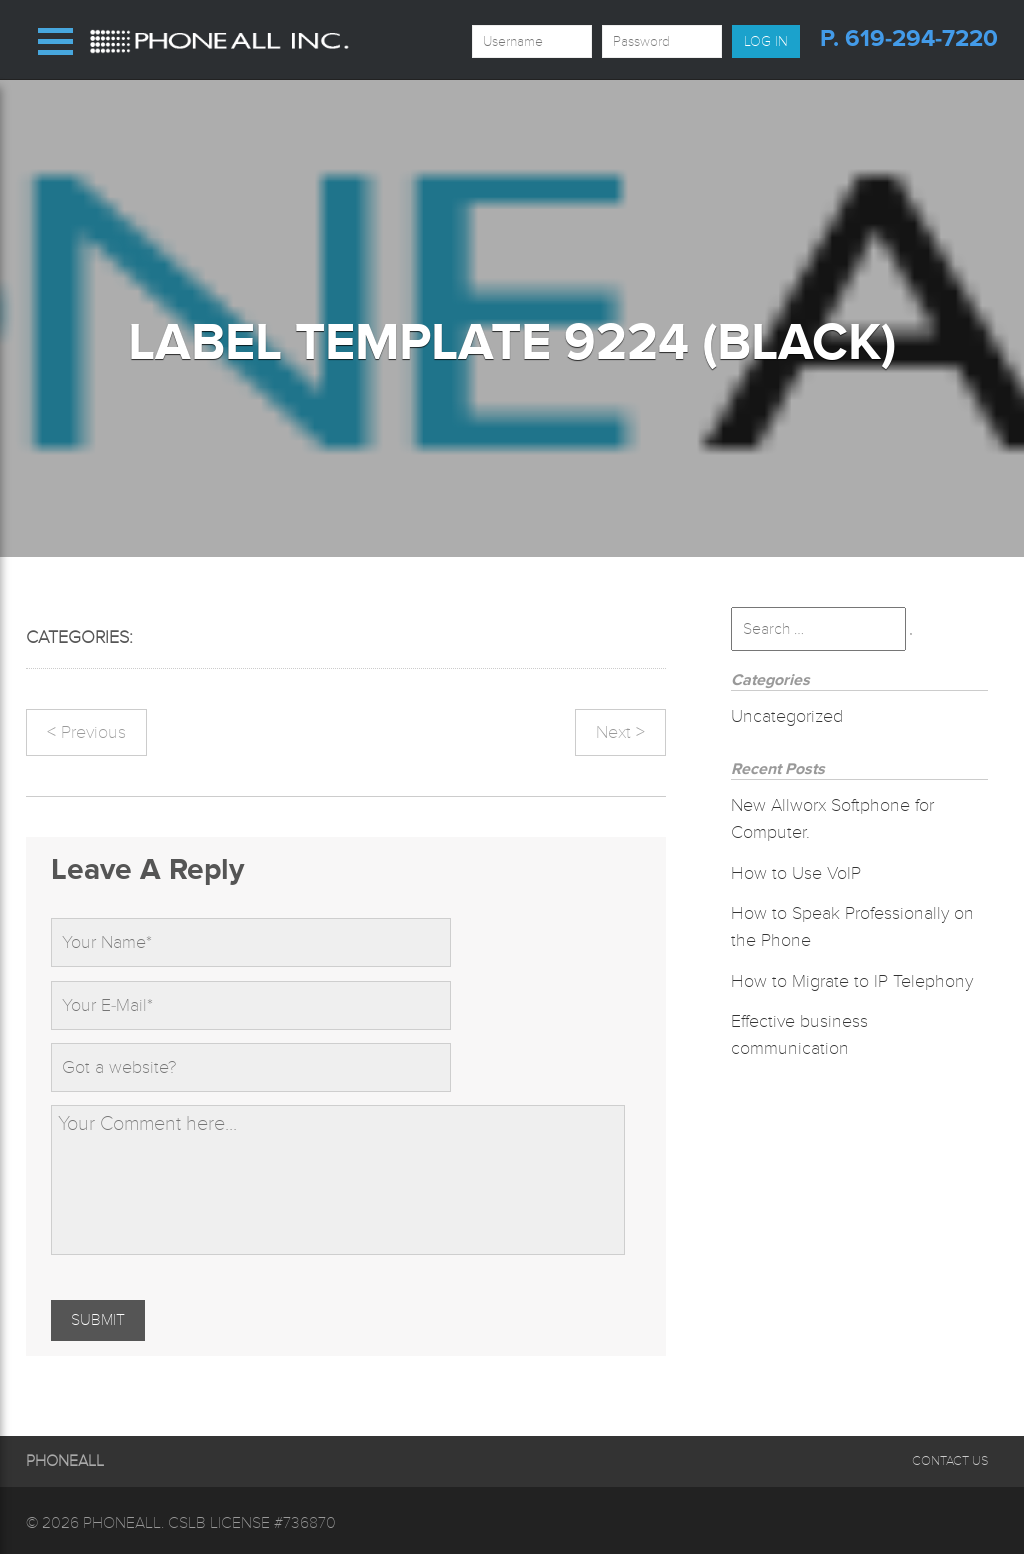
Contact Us (950, 1461)
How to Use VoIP (796, 873)
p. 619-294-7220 (909, 38)
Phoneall (122, 1523)
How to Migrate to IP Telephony (852, 981)
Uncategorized (787, 716)
